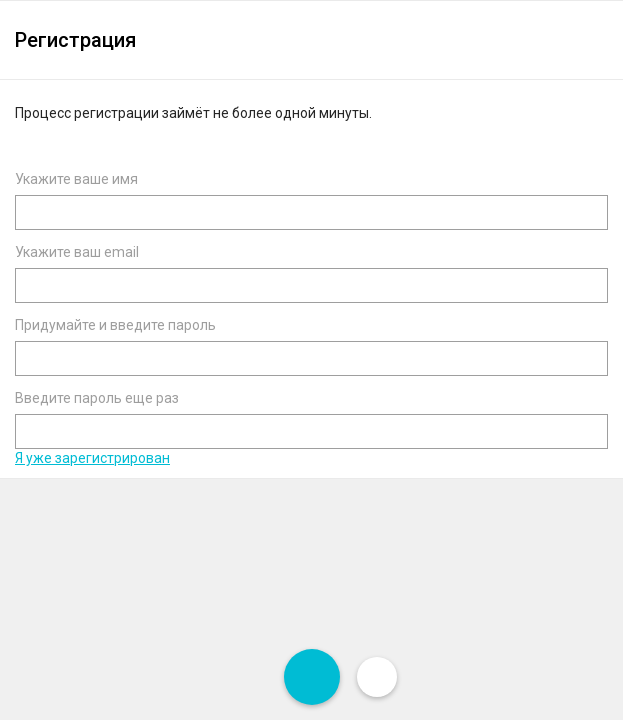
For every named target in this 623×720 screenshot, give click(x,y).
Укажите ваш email (77, 252)
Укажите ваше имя (76, 179)
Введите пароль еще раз (97, 398)
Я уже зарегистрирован (92, 458)
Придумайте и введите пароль (115, 325)
